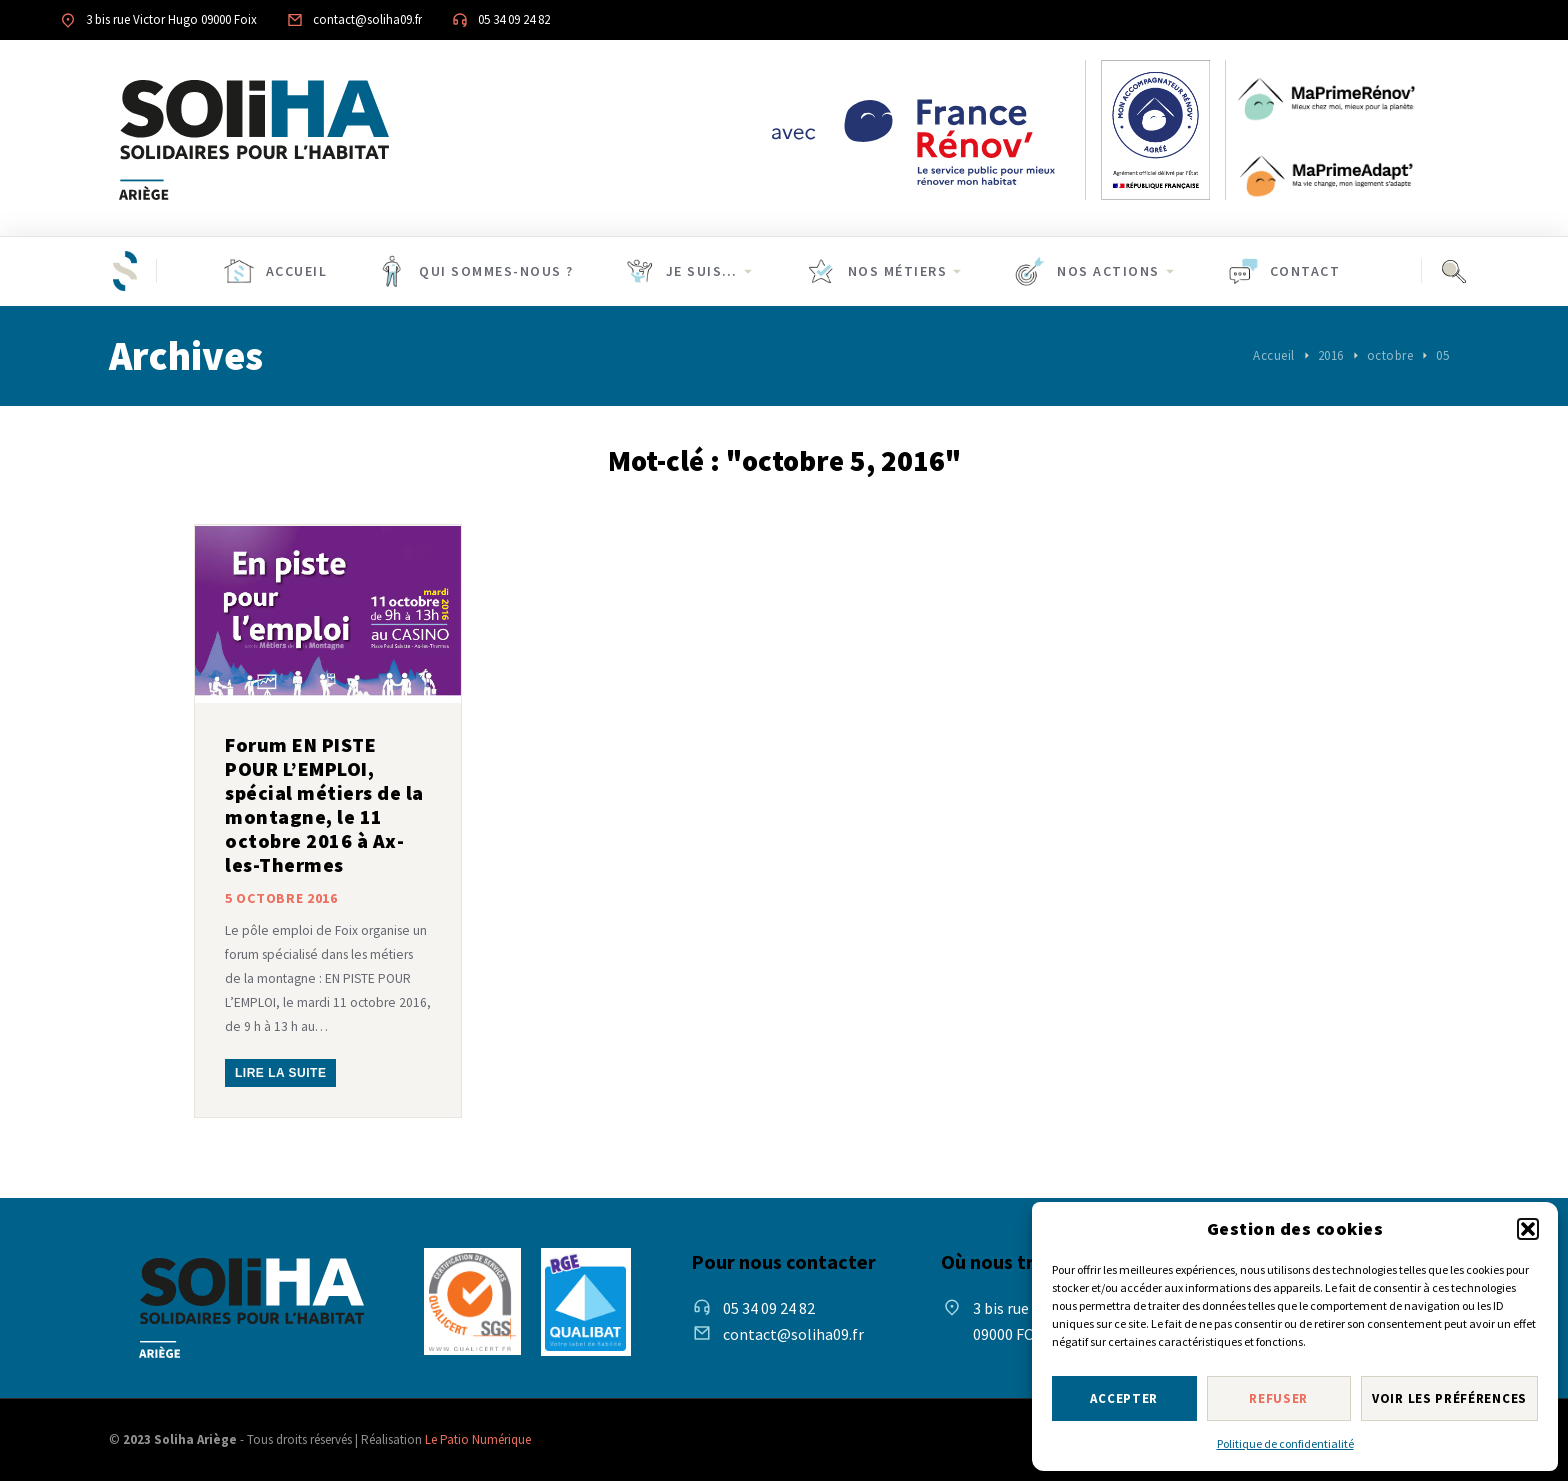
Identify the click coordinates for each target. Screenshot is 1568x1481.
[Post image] (328, 614)
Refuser (1278, 1398)
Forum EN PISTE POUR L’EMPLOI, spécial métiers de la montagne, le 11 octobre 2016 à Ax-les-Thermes (324, 804)
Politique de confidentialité (1285, 1443)
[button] (1528, 1229)
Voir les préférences (1449, 1398)
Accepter (1124, 1398)
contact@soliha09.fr (367, 19)
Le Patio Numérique (478, 1439)
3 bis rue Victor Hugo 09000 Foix (171, 19)
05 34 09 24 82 (514, 19)
